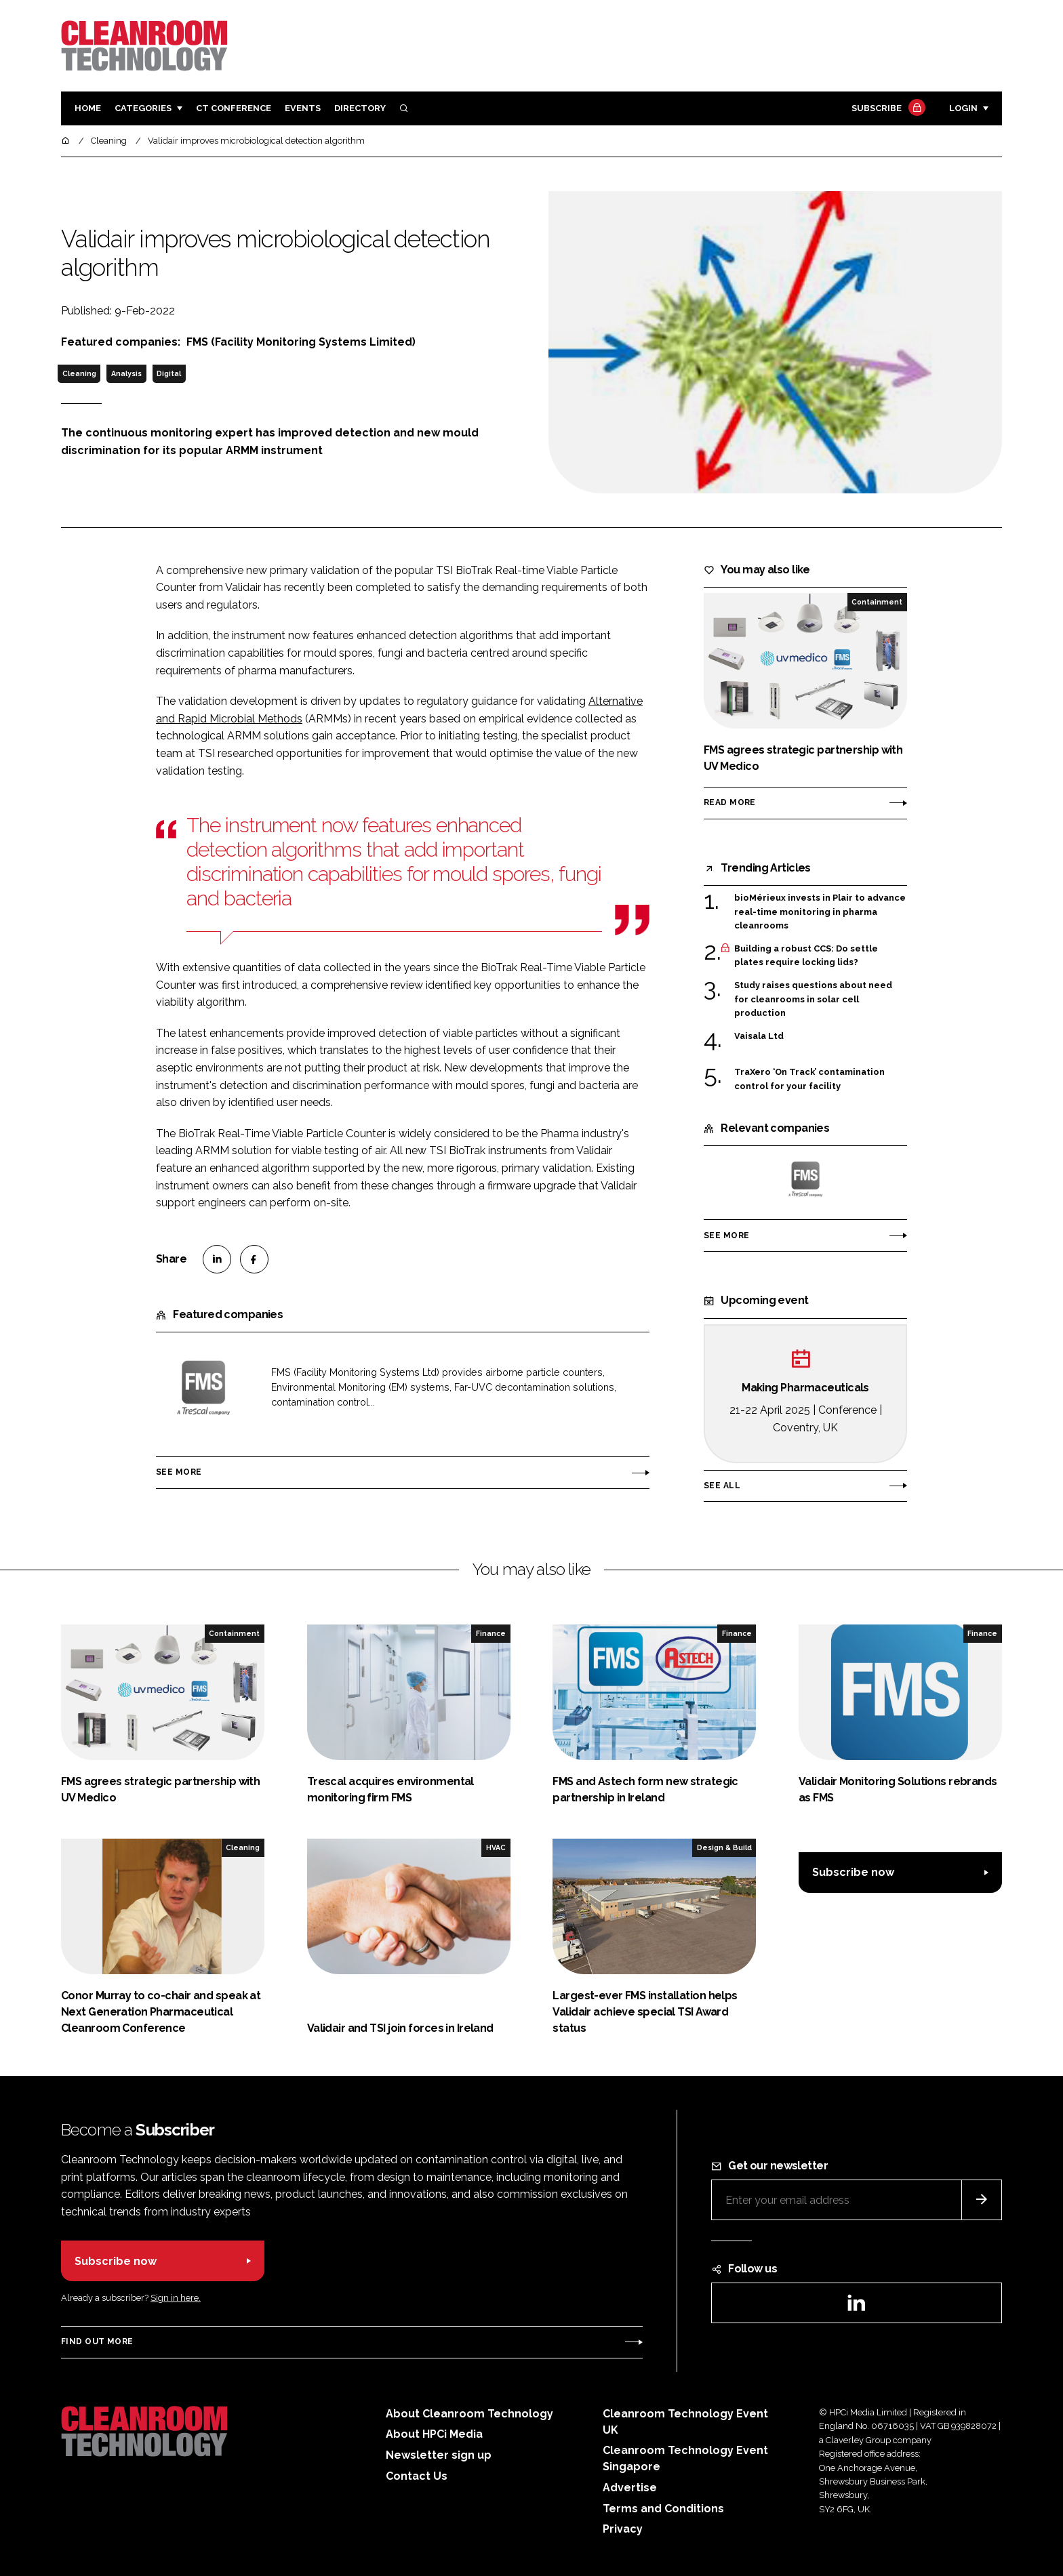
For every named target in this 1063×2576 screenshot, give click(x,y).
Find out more (97, 2341)
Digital (169, 373)
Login (963, 108)
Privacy (623, 2528)
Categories (143, 108)
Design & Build (724, 1847)
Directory (360, 108)
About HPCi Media (434, 2434)
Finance (491, 1633)
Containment (876, 602)
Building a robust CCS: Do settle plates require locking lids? (806, 956)
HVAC (496, 1847)
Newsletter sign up (439, 2455)
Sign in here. (176, 2298)
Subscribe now (853, 1872)
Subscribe (886, 108)
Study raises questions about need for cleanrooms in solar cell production (813, 999)
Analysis (126, 373)
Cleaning (79, 373)
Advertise (630, 2487)
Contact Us (416, 2476)
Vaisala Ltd (759, 1036)
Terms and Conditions (663, 2508)
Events (303, 108)
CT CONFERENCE (233, 108)
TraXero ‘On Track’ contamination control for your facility (809, 1079)
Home (88, 108)
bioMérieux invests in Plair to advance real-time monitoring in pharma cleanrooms (820, 912)
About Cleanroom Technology (469, 2413)
